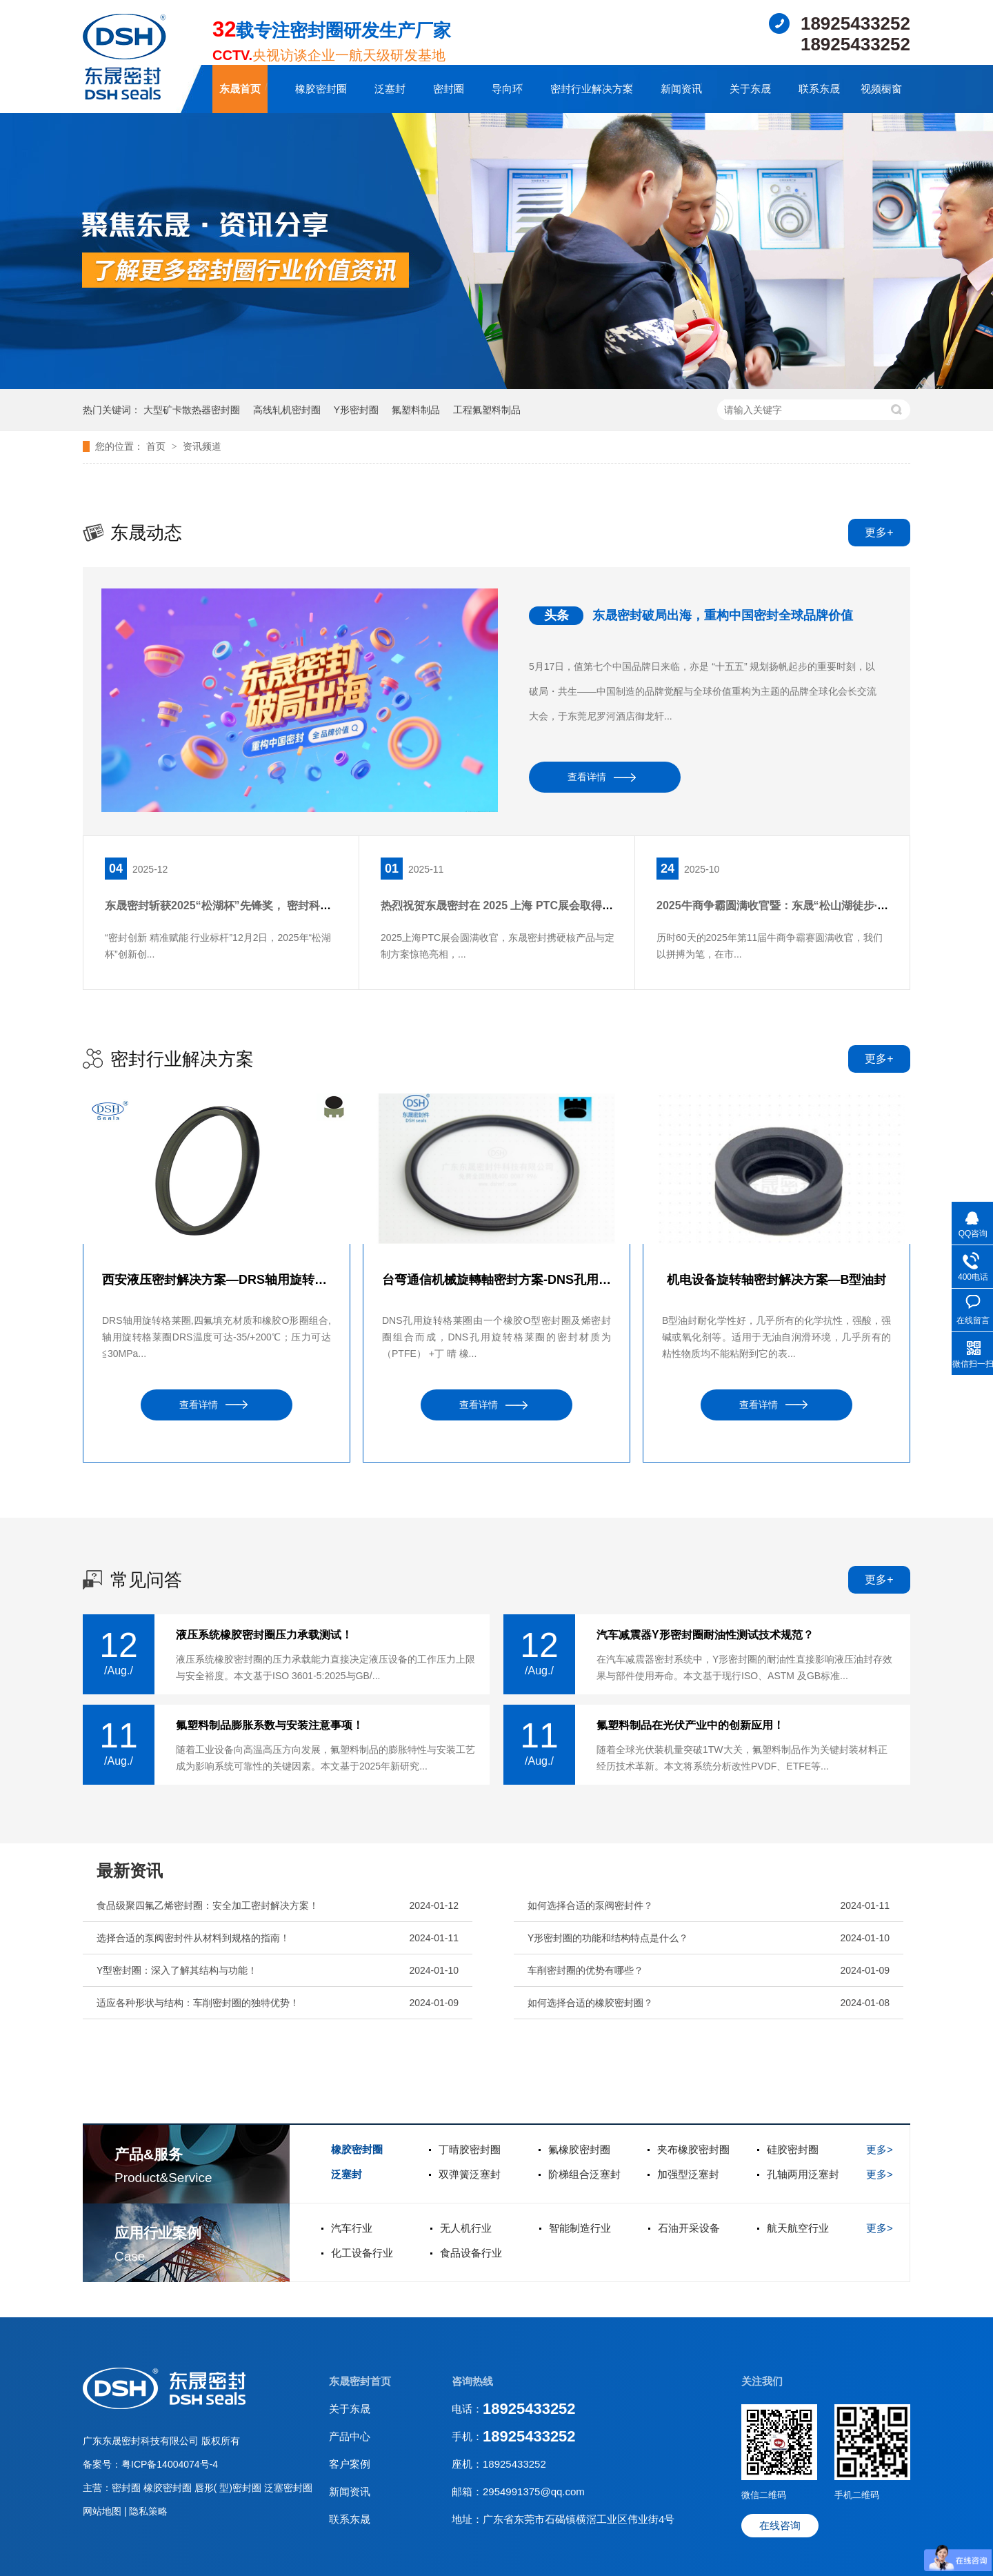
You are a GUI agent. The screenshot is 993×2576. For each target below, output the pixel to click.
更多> (879, 2149)
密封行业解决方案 (591, 89)
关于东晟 (750, 89)
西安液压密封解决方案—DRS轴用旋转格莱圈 (216, 1280)
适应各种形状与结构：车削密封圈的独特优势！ (198, 2002)
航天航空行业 (798, 2228)
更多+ (879, 532)
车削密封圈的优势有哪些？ (585, 1970)
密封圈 (448, 89)
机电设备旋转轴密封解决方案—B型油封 (777, 1280)
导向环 (507, 89)
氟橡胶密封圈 (579, 2149)
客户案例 (349, 2464)
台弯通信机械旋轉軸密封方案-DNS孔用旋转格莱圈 (496, 1280)
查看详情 (587, 776)
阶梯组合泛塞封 (584, 2174)
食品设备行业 (471, 2253)
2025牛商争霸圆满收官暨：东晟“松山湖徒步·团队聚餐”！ (797, 905)
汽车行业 (351, 2228)
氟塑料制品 (416, 409)
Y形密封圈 (356, 409)
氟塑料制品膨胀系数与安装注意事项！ (269, 1725)
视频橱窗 (881, 89)
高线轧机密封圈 (287, 409)
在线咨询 (780, 2525)
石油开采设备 (689, 2228)
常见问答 (146, 1579)
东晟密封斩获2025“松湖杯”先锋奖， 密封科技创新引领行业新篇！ (267, 905)
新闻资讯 (681, 89)
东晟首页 (240, 89)
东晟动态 (146, 532)
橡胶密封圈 (321, 89)
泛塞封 (389, 89)
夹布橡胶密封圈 (693, 2149)
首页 (157, 446)
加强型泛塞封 (688, 2174)
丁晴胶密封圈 (470, 2149)
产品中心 (349, 2436)
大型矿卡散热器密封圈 (191, 409)
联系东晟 (819, 89)
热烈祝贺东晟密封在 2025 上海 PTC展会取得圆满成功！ (519, 905)
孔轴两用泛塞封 (803, 2174)
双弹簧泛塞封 (470, 2174)
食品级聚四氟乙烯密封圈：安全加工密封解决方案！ (208, 1905)
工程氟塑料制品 (487, 409)
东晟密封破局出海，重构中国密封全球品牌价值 (722, 615)
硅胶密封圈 (793, 2149)
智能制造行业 (580, 2228)
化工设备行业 (362, 2253)
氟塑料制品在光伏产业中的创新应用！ (690, 1725)
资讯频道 (202, 446)
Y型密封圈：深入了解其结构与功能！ (177, 1970)
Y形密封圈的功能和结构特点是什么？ (608, 1937)
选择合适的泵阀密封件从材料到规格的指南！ (193, 1937)
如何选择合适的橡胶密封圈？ (590, 2002)
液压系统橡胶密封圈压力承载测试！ (264, 1635)
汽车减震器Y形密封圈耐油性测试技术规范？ (705, 1635)
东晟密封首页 (360, 2381)
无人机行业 (466, 2228)
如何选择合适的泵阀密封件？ (590, 1905)
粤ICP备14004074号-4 (169, 2464)
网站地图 (103, 2511)
